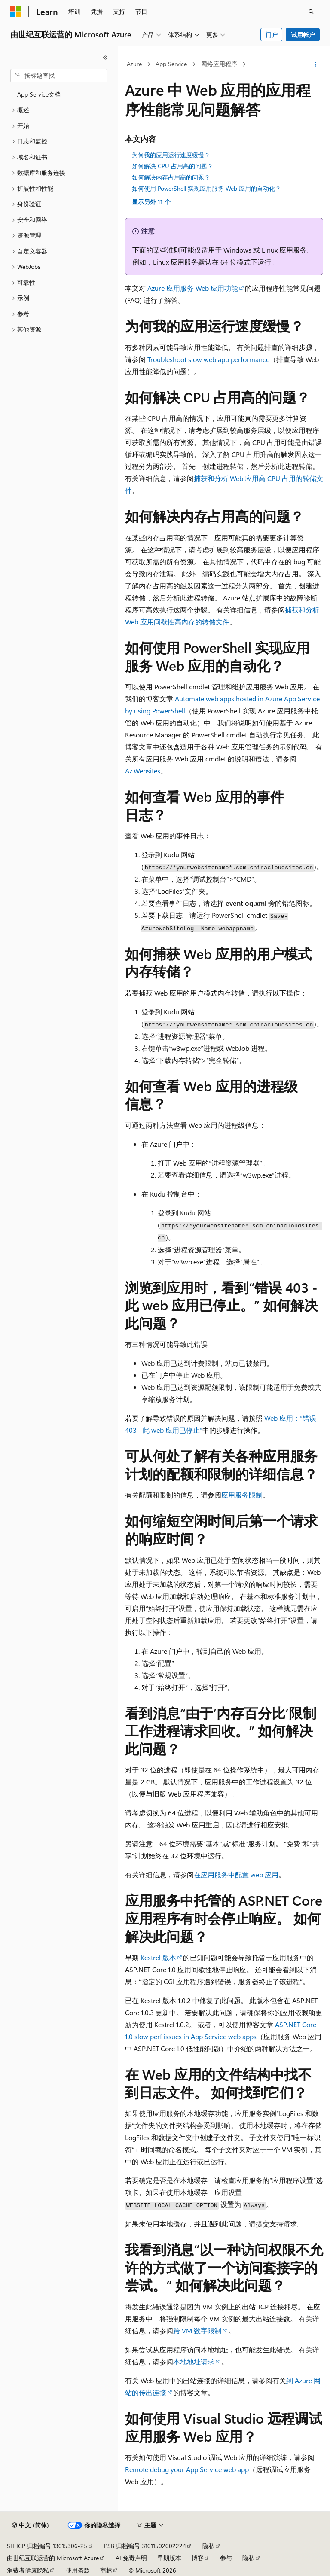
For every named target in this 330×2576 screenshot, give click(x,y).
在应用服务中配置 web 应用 (236, 1874)
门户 (272, 34)
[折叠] (105, 57)
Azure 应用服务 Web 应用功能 (192, 287)
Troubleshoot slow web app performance (208, 359)
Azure (134, 64)
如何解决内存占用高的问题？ (171, 177)
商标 (106, 2570)
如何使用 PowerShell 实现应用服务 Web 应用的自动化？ (206, 188)
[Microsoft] (15, 11)
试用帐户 (303, 34)
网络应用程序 (219, 64)
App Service (171, 64)
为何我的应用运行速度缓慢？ (171, 155)
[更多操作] (315, 64)
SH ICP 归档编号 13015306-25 (47, 2546)
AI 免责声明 (131, 2558)
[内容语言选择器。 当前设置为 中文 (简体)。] (30, 2525)
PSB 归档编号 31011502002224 (145, 2546)
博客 (198, 2558)
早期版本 (169, 2558)
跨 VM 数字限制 (197, 2330)
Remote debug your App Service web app (187, 2469)
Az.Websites (142, 770)
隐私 (208, 2546)
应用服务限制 (242, 1494)
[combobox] (58, 75)
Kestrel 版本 (158, 1957)
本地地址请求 (193, 2361)
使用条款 (78, 2570)
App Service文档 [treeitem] (39, 94)
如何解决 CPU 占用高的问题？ (172, 166)
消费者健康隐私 (28, 2570)
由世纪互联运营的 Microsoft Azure (53, 2558)
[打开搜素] (311, 11)
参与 (226, 2558)
